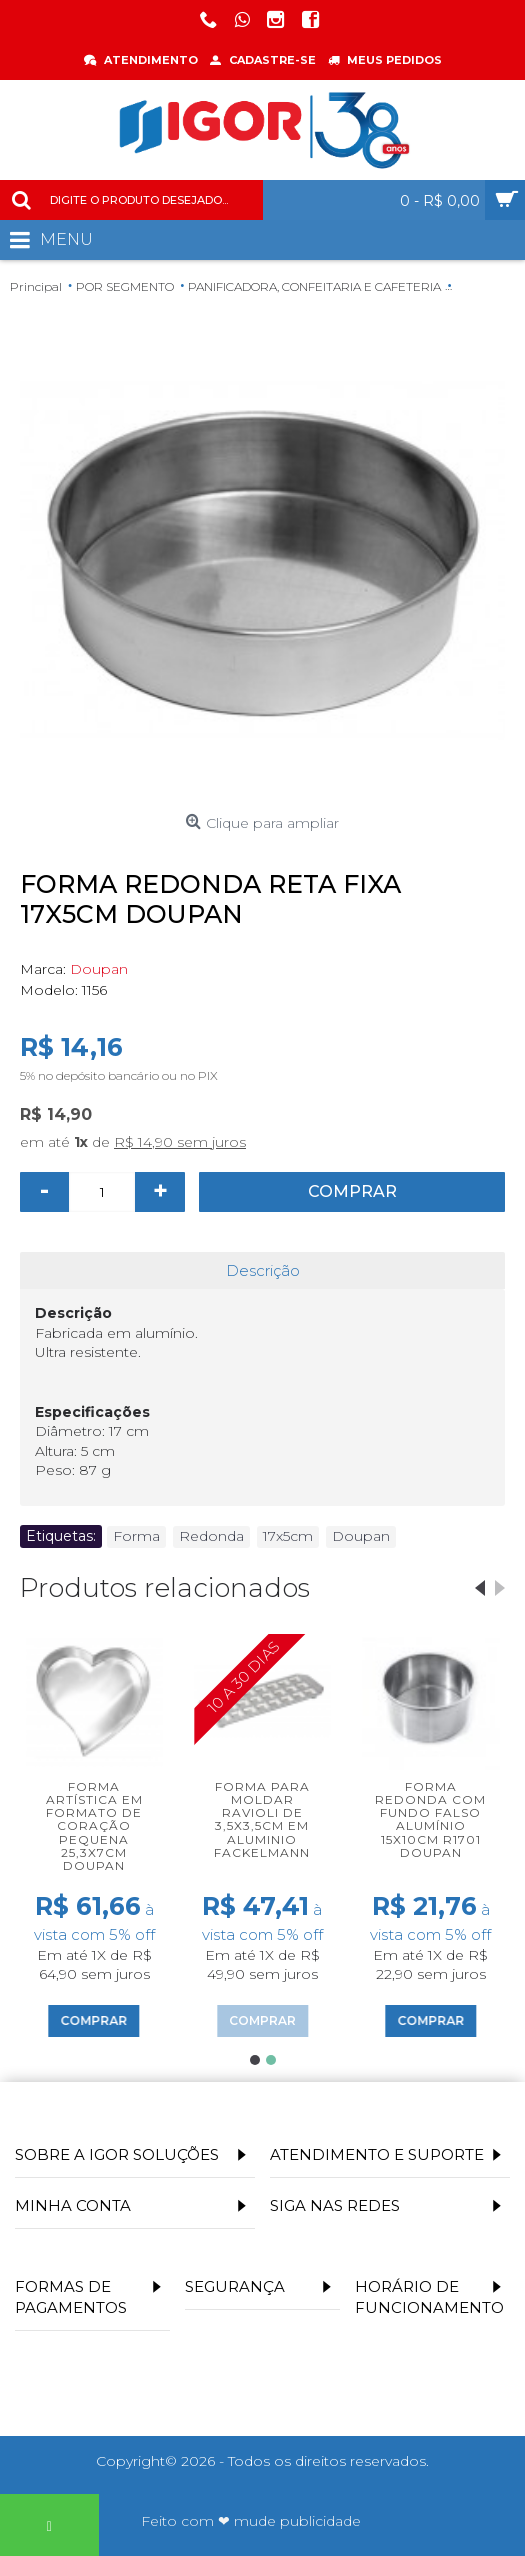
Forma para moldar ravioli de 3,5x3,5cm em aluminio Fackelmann (262, 1819)
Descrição (263, 1270)
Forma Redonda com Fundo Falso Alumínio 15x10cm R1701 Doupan (430, 1819)
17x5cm (288, 1536)
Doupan (99, 969)
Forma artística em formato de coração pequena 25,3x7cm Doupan (94, 1826)
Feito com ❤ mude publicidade (251, 2521)
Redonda (211, 1536)
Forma (136, 1536)
